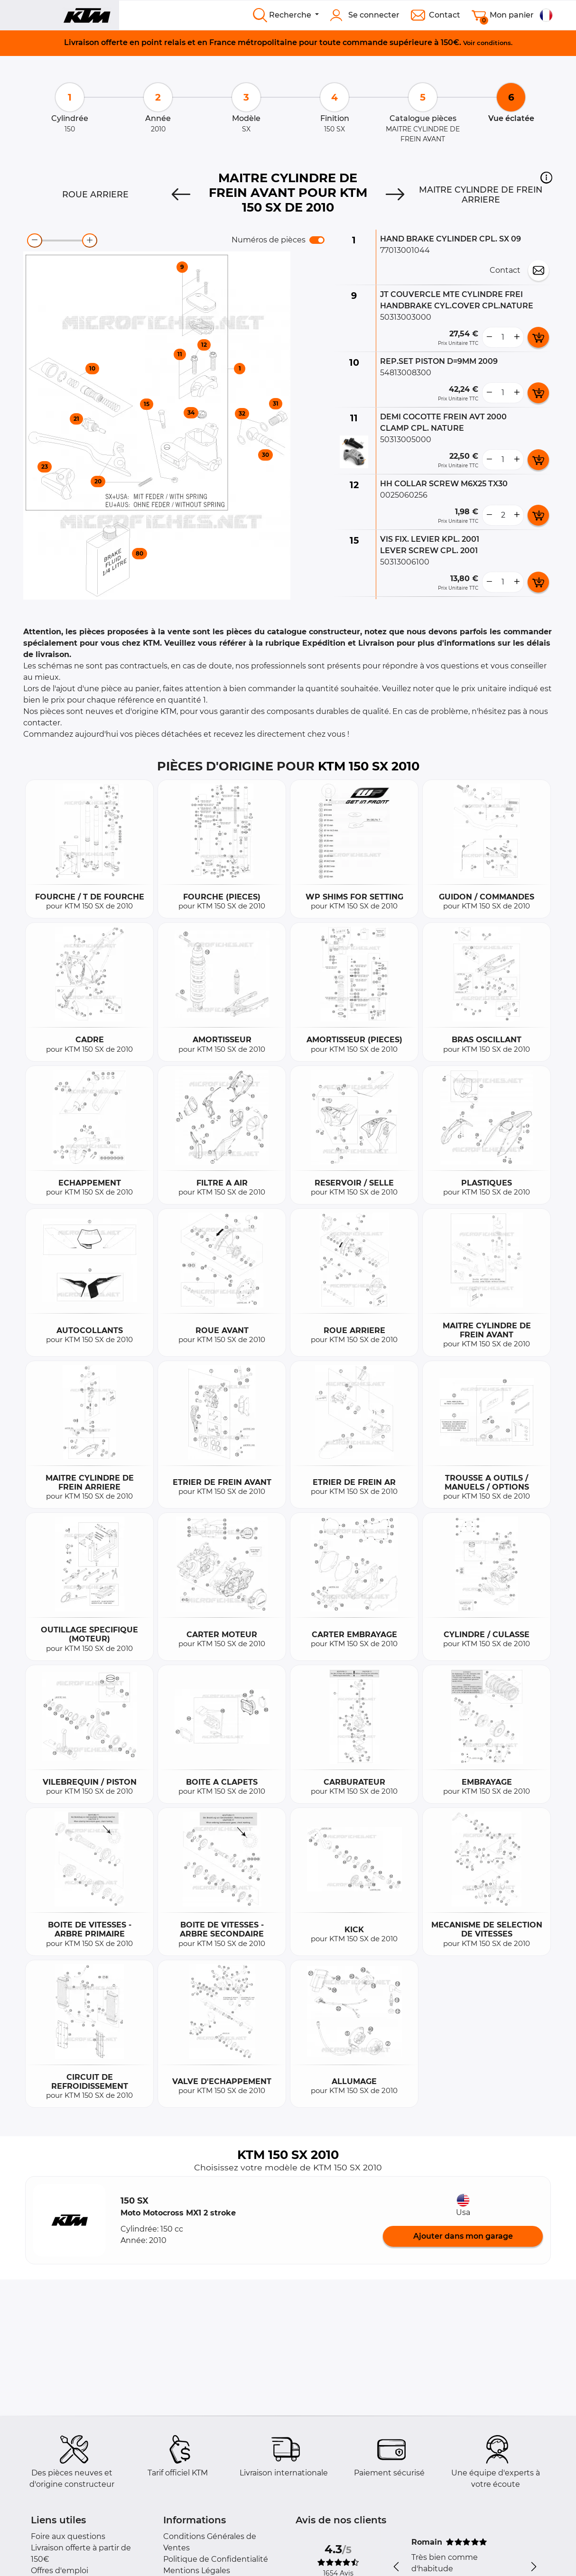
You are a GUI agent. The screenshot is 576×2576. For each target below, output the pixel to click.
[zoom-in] (89, 240)
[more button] (517, 337)
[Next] (395, 194)
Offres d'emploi (59, 2570)
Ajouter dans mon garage (463, 2236)
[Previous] (180, 194)
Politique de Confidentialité (215, 2559)
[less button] (489, 337)
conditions (494, 42)
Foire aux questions (68, 2536)
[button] (546, 177)
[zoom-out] (34, 240)
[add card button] (538, 337)
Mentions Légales (196, 2570)
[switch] (317, 240)
